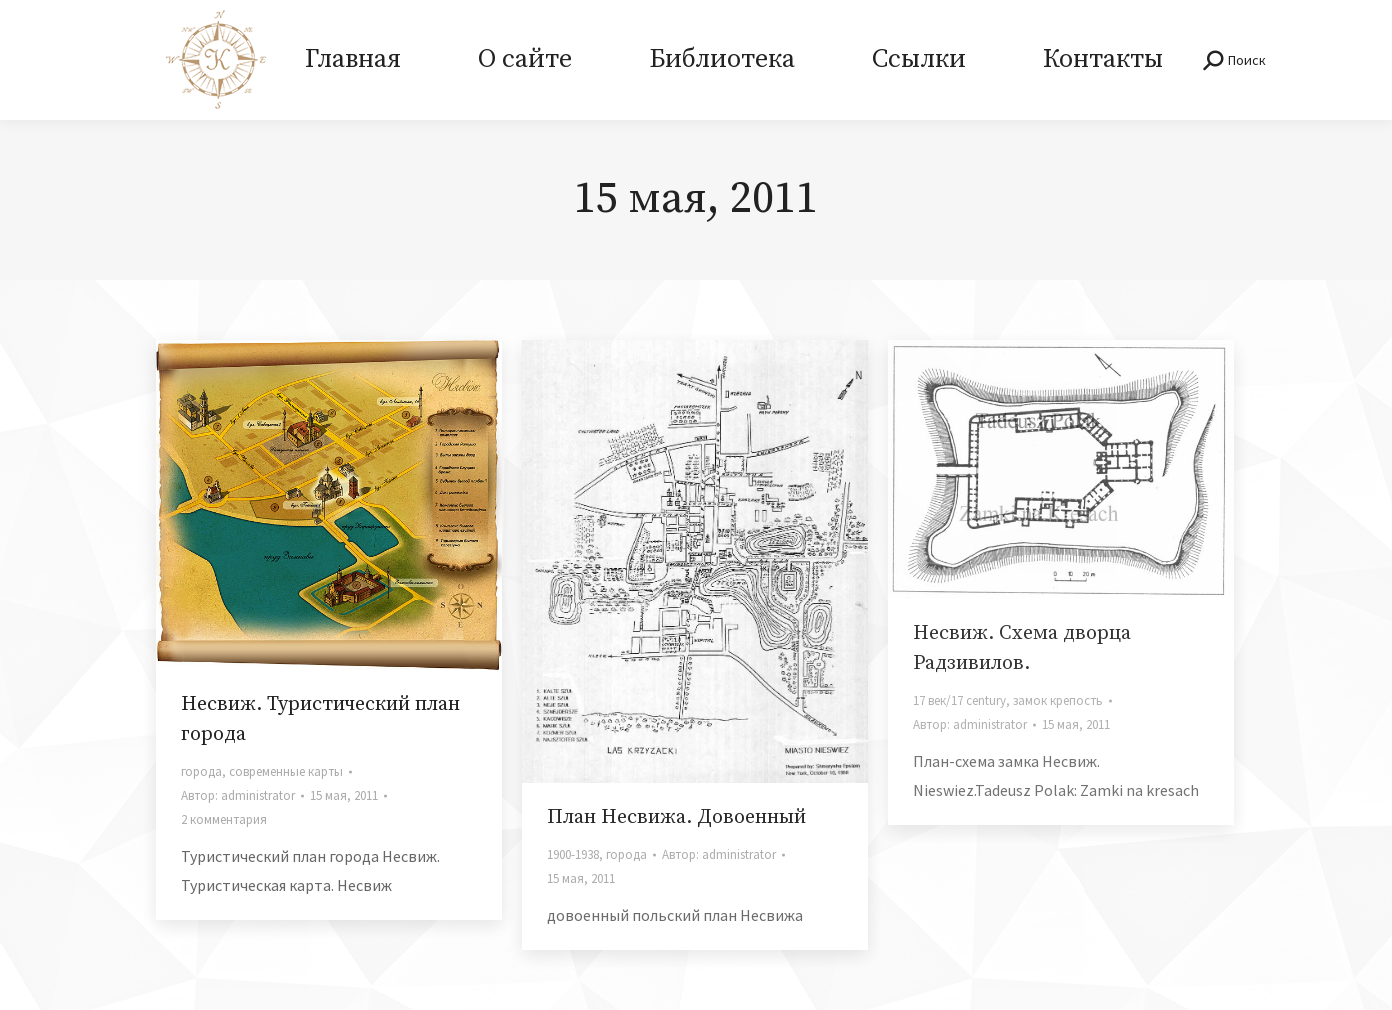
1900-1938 (573, 854)
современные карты (286, 771)
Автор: (238, 795)
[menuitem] (352, 60)
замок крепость (1058, 700)
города (201, 771)
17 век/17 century (959, 700)
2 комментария (224, 819)
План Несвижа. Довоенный (676, 817)
